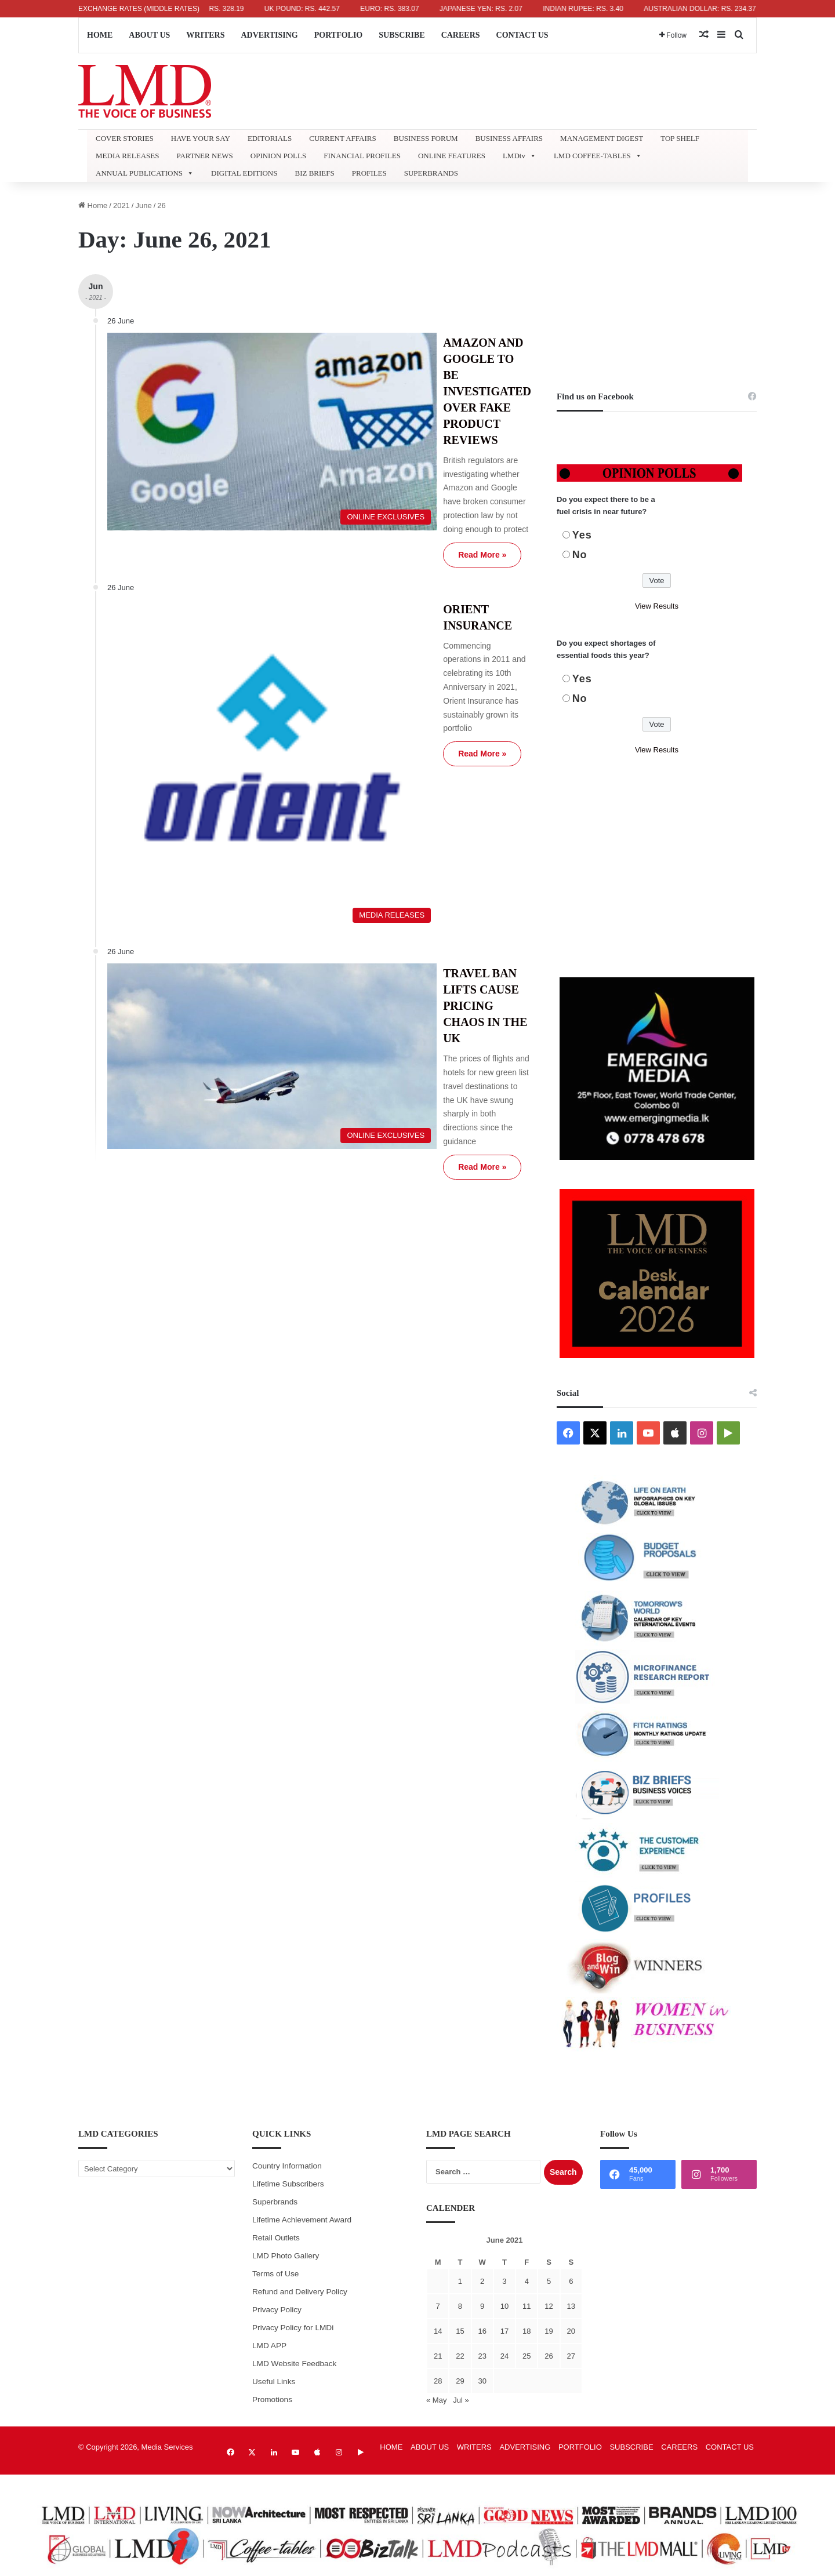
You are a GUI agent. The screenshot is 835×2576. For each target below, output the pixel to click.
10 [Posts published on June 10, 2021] (504, 2306)
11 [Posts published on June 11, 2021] (526, 2306)
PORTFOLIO (338, 35)
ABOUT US (149, 35)
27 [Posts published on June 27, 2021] (571, 2356)
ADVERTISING (269, 35)
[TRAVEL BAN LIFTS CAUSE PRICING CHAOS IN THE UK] (213, 795)
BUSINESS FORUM (426, 138)
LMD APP (269, 2345)
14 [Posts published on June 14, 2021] (438, 2331)
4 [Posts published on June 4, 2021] (527, 2281)
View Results (656, 606)
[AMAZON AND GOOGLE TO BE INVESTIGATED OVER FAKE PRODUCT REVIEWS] (213, 396)
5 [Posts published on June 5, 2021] (549, 2281)
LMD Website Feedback (294, 2363)
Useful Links (273, 2381)
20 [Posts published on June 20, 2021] (571, 2331)
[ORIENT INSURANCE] (213, 598)
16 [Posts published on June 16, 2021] (482, 2331)
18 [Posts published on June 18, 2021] (526, 2331)
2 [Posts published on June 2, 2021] (482, 2281)
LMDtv (519, 156)
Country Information (287, 2166)
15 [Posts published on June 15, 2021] (460, 2331)
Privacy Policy (277, 2309)
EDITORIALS (270, 138)
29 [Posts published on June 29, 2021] (460, 2381)
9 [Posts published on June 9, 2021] (482, 2306)
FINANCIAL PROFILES (362, 155)
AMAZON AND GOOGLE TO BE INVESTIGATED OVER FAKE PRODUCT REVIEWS (419, 358)
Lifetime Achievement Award (301, 2219)
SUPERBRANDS (431, 173)
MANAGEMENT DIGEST (601, 138)
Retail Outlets (276, 2237)
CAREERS (460, 35)
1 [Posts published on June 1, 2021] (460, 2281)
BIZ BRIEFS (314, 173)
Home (92, 205)
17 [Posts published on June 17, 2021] (504, 2331)
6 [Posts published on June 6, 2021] (571, 2281)
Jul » (461, 2400)
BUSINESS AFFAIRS (509, 138)
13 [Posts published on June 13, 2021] (571, 2306)
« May (436, 2400)
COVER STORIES (125, 138)
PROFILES (369, 173)
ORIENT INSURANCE (392, 502)
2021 (121, 205)
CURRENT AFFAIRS (342, 138)
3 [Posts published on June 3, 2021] (504, 2281)
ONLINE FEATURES (451, 155)
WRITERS (205, 35)
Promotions (272, 2399)
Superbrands (274, 2201)
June (143, 205)
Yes (582, 535)
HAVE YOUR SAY (200, 138)
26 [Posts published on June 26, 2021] (548, 2356)
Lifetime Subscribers (288, 2184)
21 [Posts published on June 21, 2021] (438, 2356)
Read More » (372, 448)
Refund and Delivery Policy (299, 2291)
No (579, 555)
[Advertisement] (657, 280)
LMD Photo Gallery (285, 2255)
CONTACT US (522, 35)
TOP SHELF (679, 138)
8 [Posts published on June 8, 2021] (460, 2306)
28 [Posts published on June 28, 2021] (438, 2381)
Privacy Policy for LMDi (292, 2327)
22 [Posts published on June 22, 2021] (460, 2356)
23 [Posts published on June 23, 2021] (482, 2356)
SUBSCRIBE (401, 35)
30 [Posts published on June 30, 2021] (482, 2381)
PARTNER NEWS (204, 155)
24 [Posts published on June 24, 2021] (504, 2356)
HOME (99, 35)
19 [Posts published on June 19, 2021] (548, 2331)
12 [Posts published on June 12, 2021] (548, 2306)
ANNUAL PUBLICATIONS (145, 173)
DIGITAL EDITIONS (244, 173)
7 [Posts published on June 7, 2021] (438, 2306)
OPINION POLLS (278, 155)
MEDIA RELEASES (127, 155)
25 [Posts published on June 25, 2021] (526, 2356)
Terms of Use (275, 2273)
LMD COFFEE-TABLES (598, 156)
